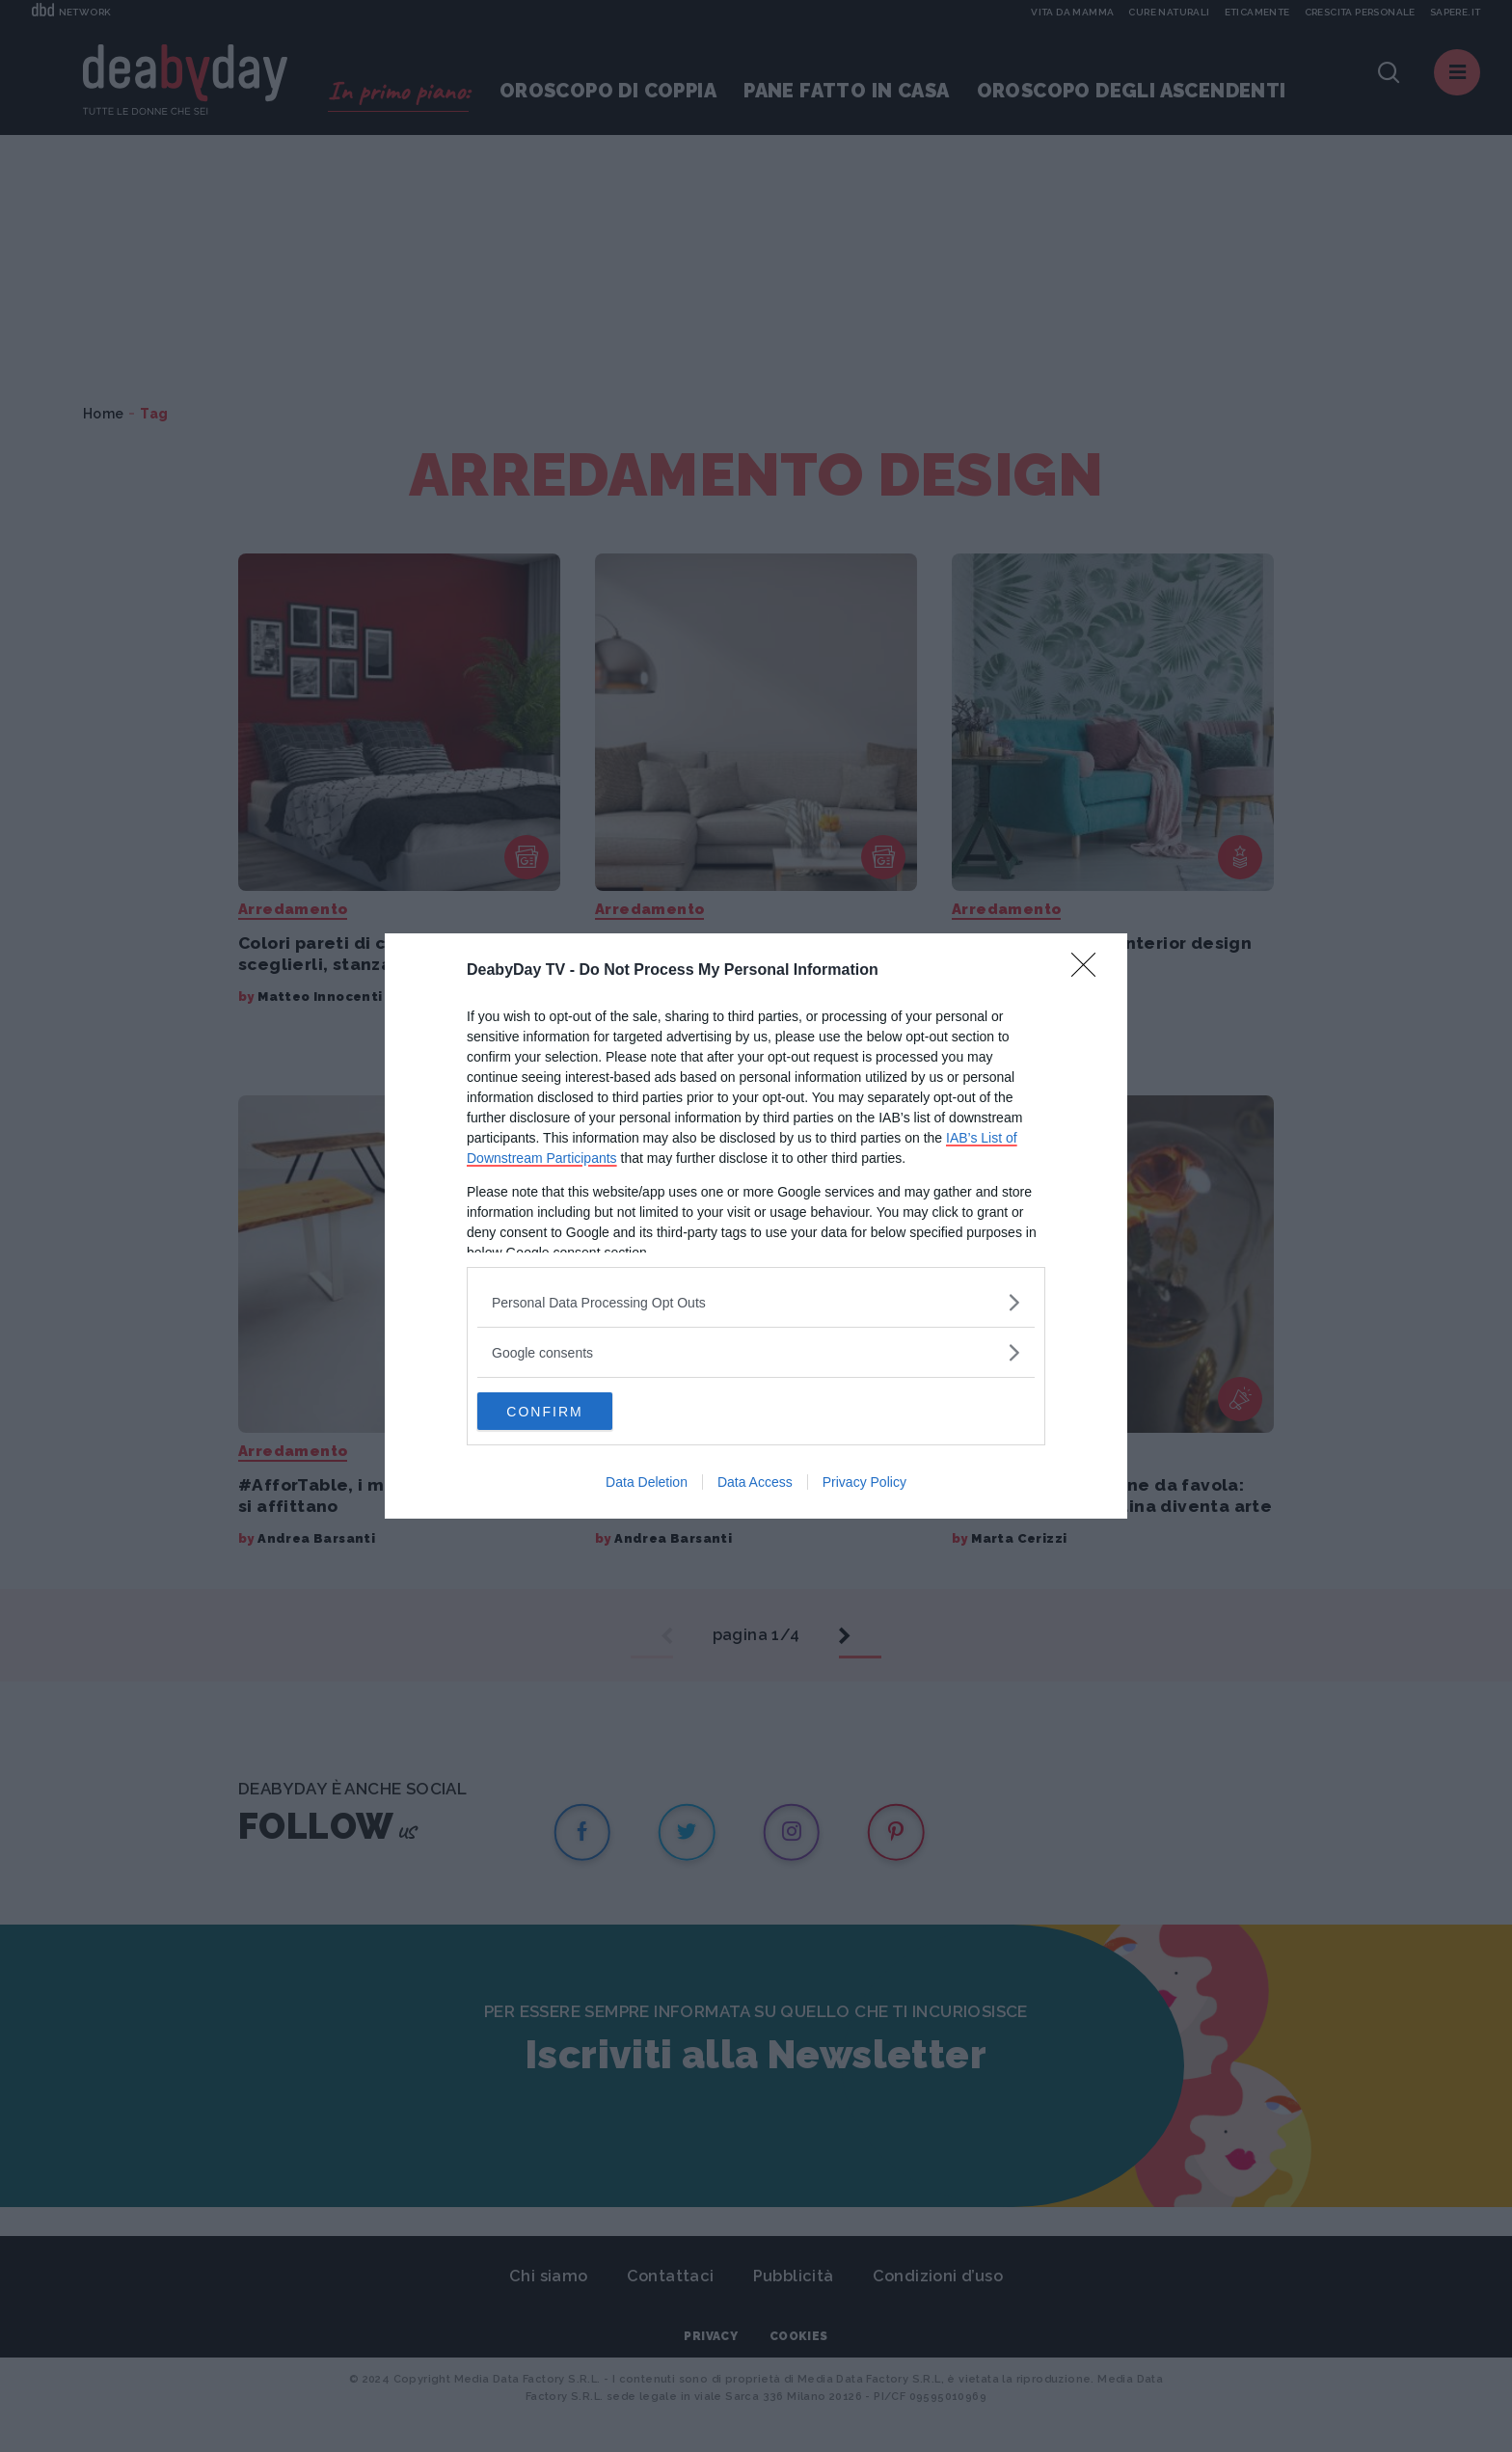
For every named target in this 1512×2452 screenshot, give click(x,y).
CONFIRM (568, 1411)
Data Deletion (647, 1483)
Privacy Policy (864, 1483)
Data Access (755, 1483)
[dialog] (756, 1226)
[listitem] (756, 1302)
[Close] (1089, 971)
